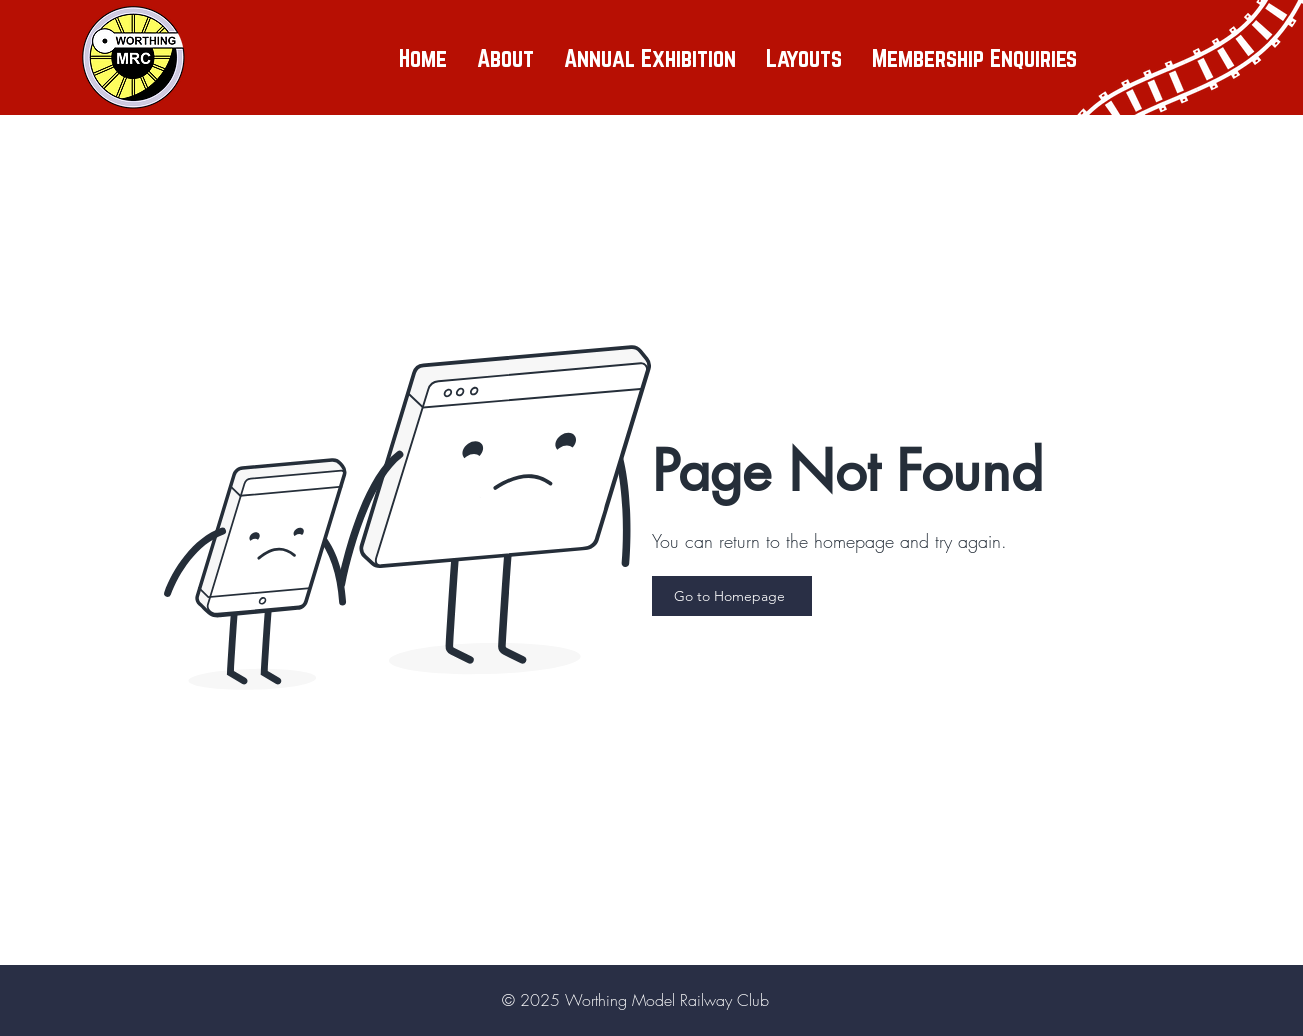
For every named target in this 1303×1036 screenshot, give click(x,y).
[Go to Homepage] (732, 596)
